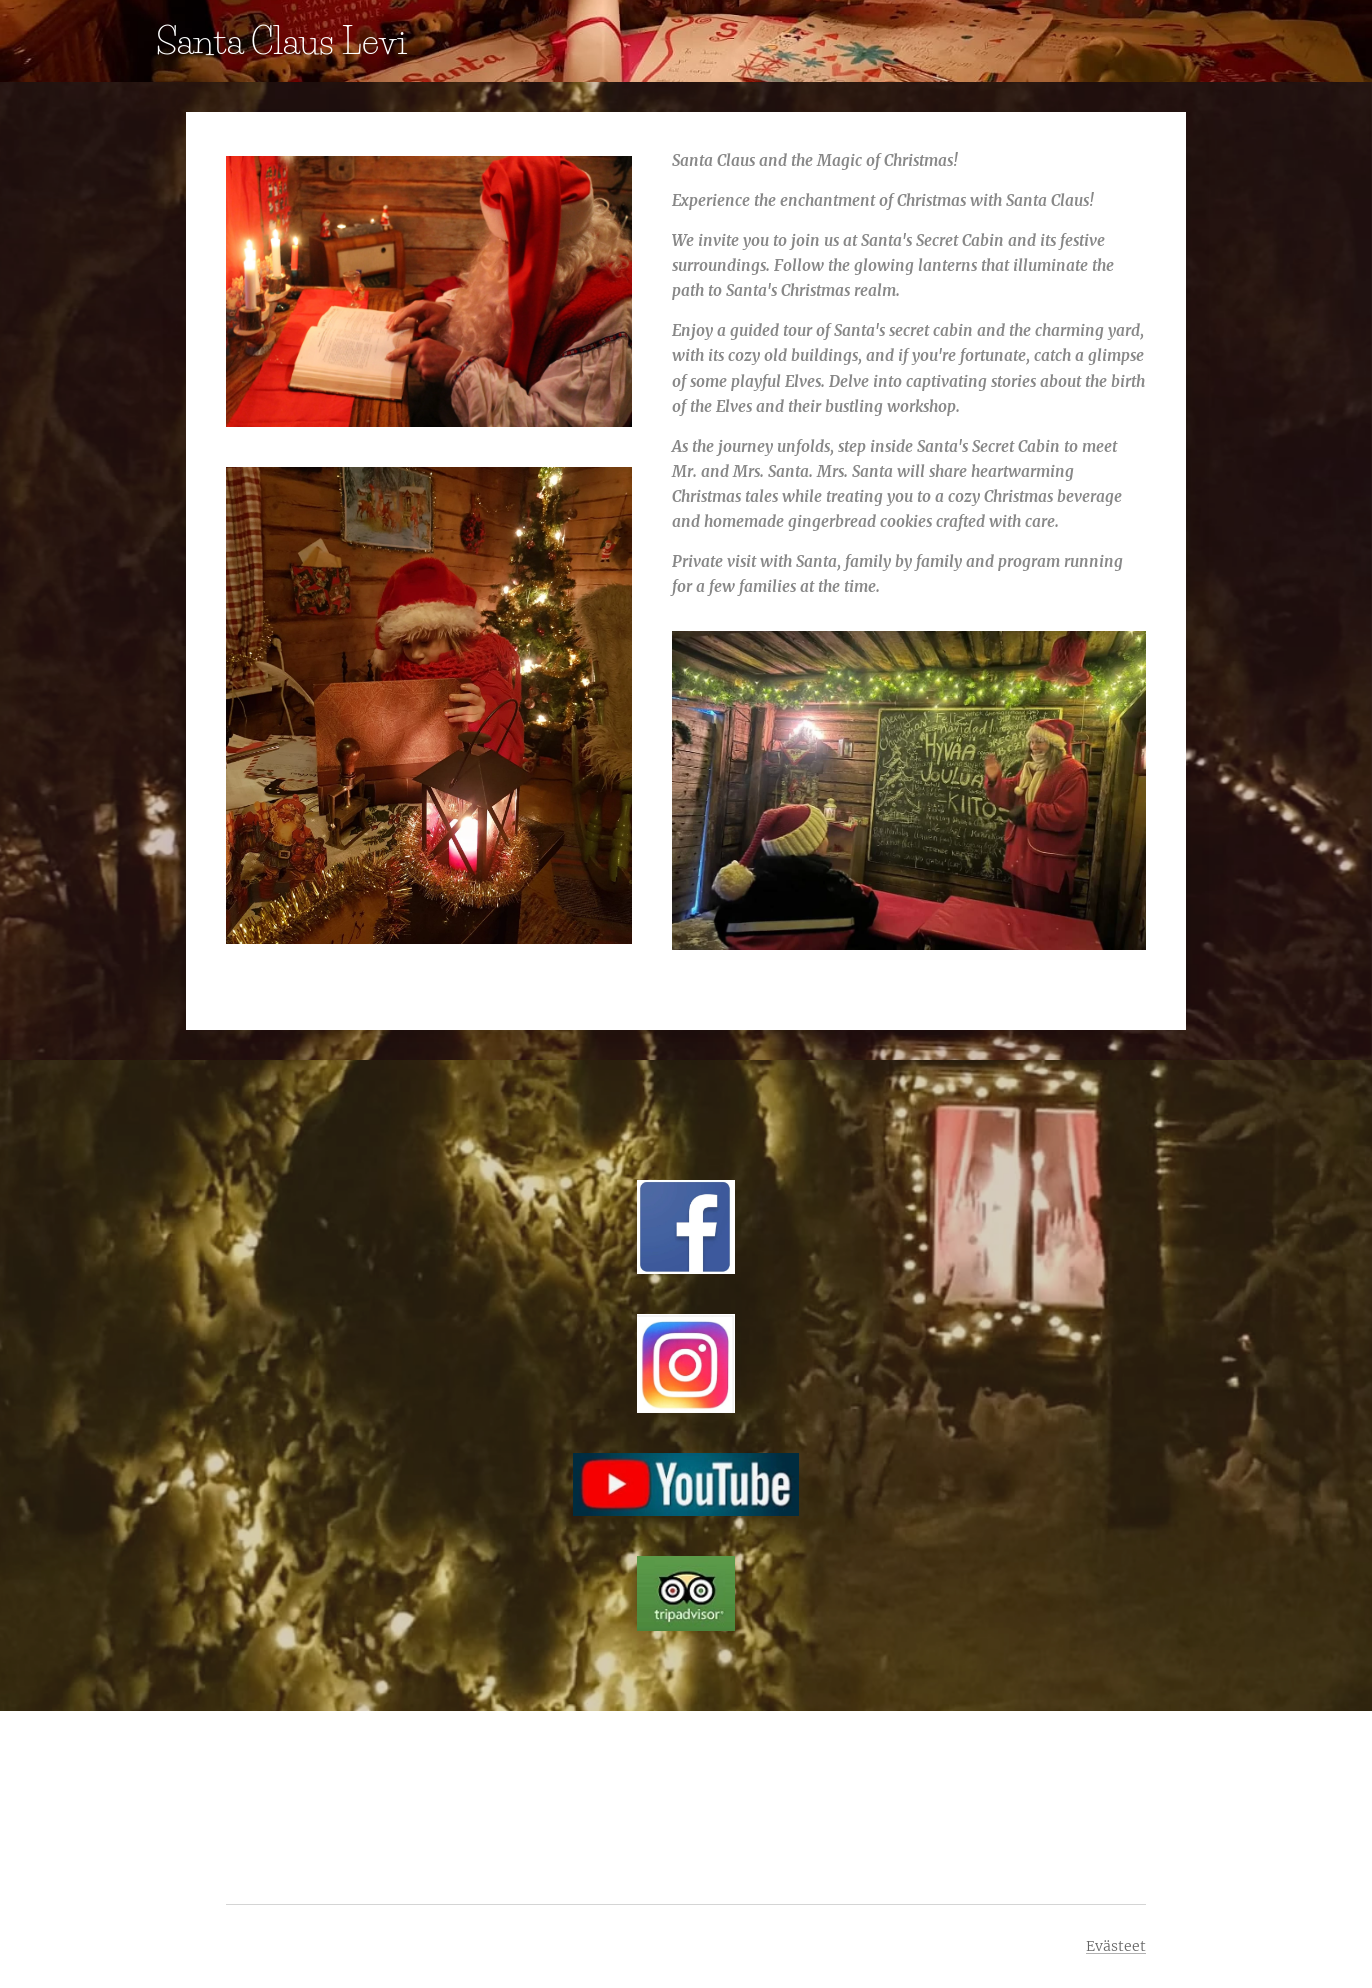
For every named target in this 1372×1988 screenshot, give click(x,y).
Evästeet (1116, 1946)
